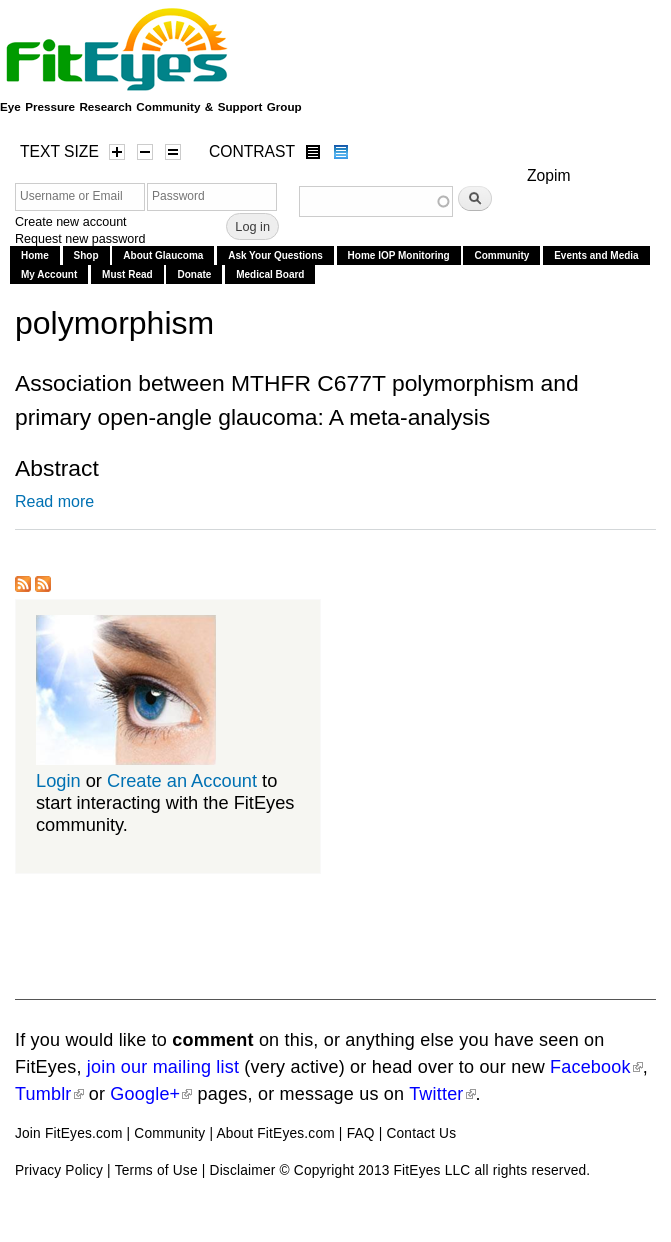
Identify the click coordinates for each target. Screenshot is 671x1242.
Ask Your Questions (275, 255)
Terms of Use (156, 1170)
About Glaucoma (163, 255)
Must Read (127, 274)
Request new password (80, 239)
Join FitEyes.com (69, 1133)
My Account (49, 274)
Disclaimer (243, 1170)
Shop (86, 255)
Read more (54, 501)
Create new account (71, 222)
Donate (194, 274)
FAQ (361, 1133)
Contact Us (421, 1133)
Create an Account (182, 780)
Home (35, 255)
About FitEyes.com (275, 1133)
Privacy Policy (59, 1170)
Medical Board (270, 274)
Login (58, 780)
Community (501, 255)
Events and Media (596, 255)
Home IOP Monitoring (399, 255)
